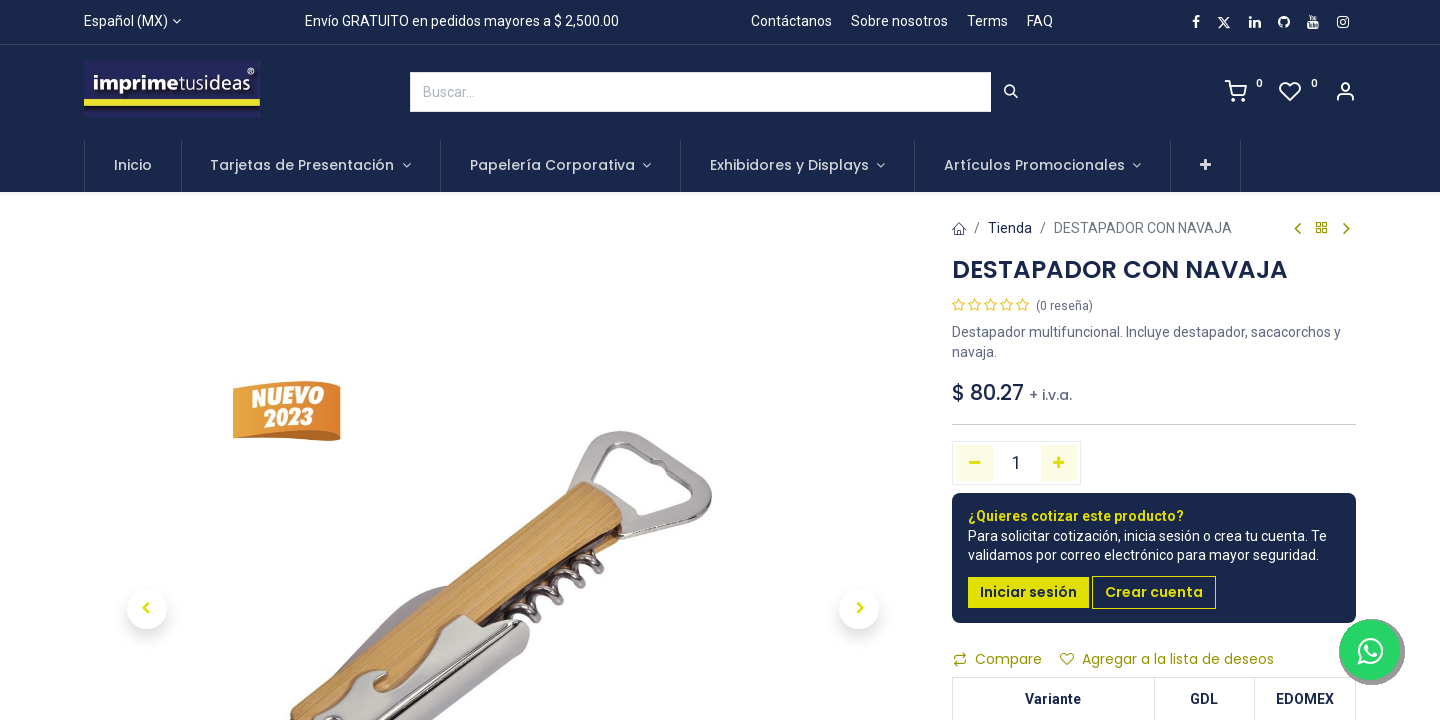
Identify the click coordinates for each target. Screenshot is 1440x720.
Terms (987, 21)
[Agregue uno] (1059, 463)
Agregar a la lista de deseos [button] (1167, 659)
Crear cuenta (1154, 592)
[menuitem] (133, 166)
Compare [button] (997, 659)
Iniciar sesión (1028, 592)
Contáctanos (791, 21)
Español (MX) (126, 21)
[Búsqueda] (1011, 92)
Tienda (1010, 228)
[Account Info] (1345, 94)
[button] (1205, 166)
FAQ (1040, 21)
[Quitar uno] (974, 463)
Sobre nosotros (899, 21)
